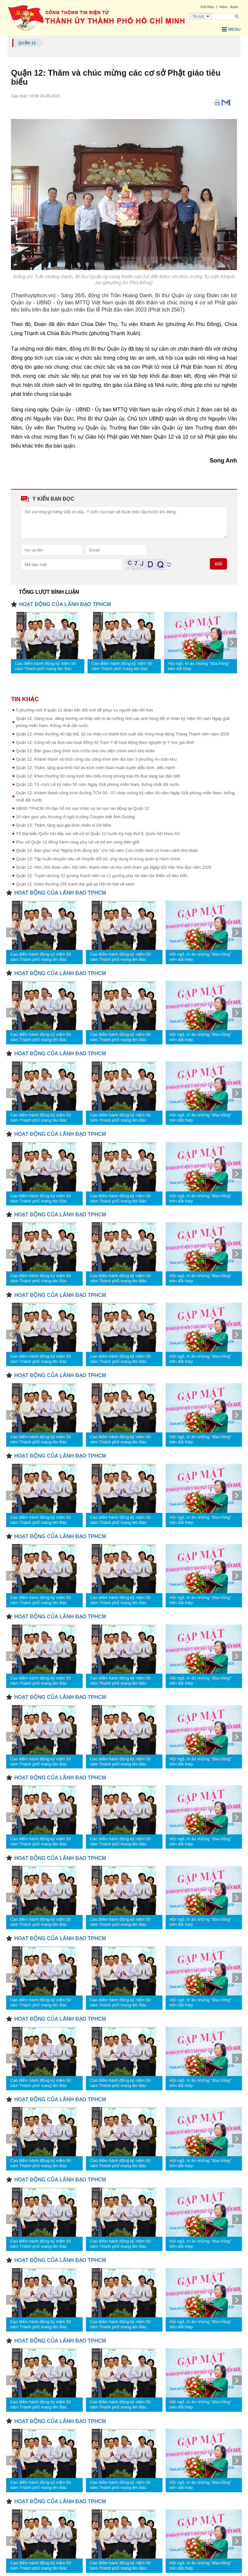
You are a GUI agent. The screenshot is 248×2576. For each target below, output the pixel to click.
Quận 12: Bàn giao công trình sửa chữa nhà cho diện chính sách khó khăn (85, 750)
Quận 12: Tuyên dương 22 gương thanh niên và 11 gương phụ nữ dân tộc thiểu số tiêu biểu (102, 875)
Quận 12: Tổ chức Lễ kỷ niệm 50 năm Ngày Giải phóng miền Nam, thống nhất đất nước (98, 784)
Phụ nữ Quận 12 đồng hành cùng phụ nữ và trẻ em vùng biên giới (78, 842)
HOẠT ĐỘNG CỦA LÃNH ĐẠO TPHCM (65, 604)
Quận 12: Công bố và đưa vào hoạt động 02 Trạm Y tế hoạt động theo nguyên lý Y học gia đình (105, 742)
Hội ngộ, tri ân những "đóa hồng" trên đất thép (199, 666)
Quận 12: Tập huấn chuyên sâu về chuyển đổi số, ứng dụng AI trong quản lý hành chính (98, 858)
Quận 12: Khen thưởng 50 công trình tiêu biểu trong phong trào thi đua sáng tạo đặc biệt (98, 776)
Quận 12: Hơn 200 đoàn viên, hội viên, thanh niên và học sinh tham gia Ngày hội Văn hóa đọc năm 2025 (114, 867)
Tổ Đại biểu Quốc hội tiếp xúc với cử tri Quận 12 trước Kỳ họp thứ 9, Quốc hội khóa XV (98, 833)
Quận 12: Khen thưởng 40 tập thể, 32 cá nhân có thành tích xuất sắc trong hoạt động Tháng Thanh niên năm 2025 (122, 734)
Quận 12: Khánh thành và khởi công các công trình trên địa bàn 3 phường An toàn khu (96, 759)
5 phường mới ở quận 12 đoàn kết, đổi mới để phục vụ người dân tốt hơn (84, 710)
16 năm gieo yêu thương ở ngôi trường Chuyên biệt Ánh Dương (75, 816)
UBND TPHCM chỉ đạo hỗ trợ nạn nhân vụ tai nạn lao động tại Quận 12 (82, 808)
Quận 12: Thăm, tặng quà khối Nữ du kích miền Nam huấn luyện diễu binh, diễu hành (95, 767)
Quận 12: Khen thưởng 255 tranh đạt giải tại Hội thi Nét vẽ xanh (75, 884)
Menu (231, 29)
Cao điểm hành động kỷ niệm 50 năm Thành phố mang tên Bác (45, 666)
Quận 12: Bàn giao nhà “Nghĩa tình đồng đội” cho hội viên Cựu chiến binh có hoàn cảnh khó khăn (107, 850)
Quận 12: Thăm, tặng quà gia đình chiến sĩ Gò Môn (63, 825)
